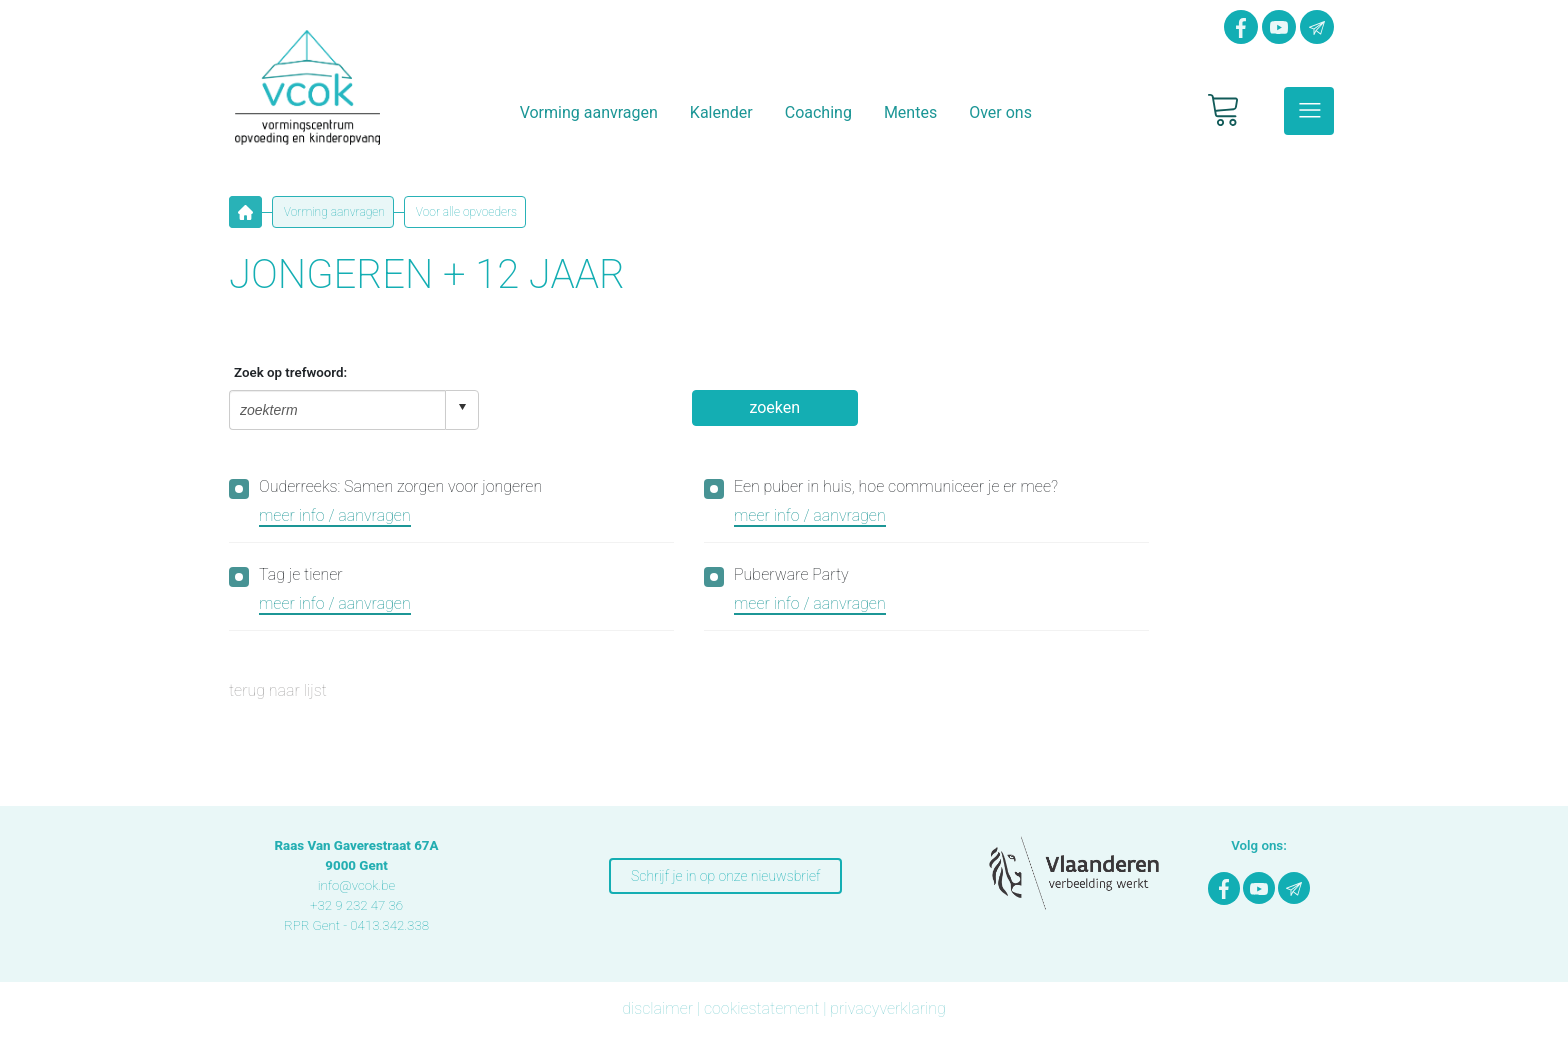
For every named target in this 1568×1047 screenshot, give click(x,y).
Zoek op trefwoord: (290, 372)
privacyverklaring (888, 1008)
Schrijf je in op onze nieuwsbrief (725, 876)
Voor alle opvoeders (465, 212)
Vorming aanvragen (589, 112)
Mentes (910, 112)
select (462, 407)
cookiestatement (761, 1008)
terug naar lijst (278, 690)
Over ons (1000, 112)
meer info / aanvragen (335, 515)
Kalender (721, 112)
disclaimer (657, 1008)
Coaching (818, 112)
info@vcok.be (357, 885)
